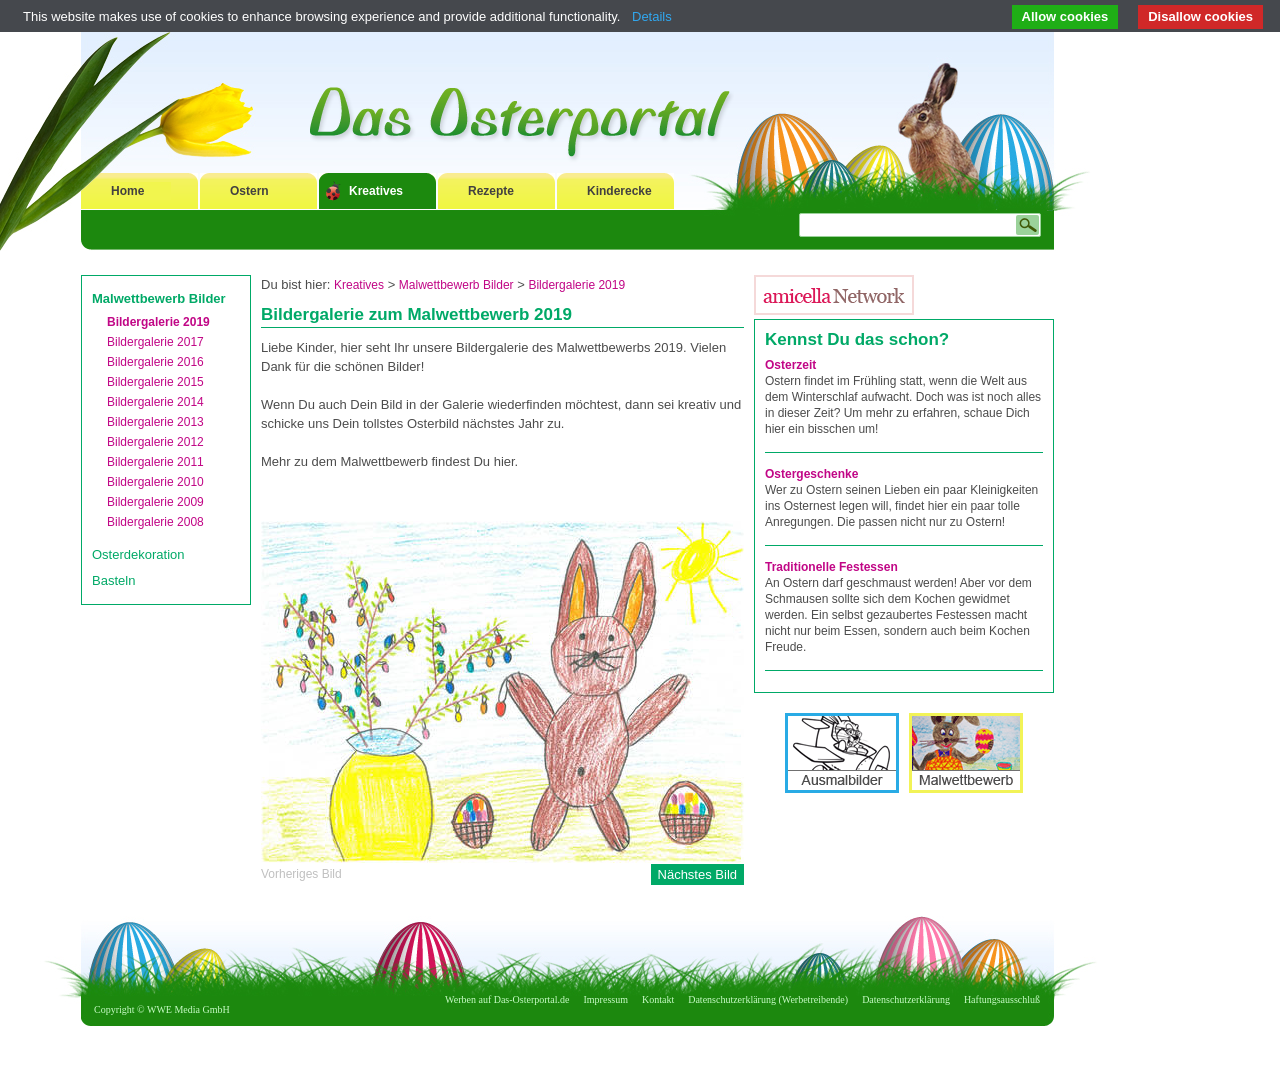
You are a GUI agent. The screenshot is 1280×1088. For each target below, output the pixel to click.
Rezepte (491, 191)
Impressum (606, 999)
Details (652, 16)
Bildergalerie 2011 (155, 462)
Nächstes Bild (697, 874)
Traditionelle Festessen (831, 567)
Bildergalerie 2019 (158, 322)
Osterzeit (790, 365)
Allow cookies (1065, 16)
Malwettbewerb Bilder (159, 298)
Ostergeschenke (811, 474)
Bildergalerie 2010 (155, 482)
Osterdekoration (138, 554)
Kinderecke (619, 191)
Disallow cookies (1200, 16)
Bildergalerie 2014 (155, 402)
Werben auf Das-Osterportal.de (507, 999)
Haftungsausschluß (1002, 999)
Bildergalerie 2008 (155, 522)
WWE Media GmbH (188, 1009)
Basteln (113, 580)
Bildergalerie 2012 (155, 442)
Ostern (249, 191)
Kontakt (658, 999)
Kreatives (376, 191)
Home (127, 191)
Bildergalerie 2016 (155, 362)
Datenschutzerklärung (906, 999)
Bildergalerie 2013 (155, 422)
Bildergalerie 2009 (155, 502)
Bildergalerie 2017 (155, 342)
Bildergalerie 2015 (155, 382)
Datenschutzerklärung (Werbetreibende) (768, 999)
